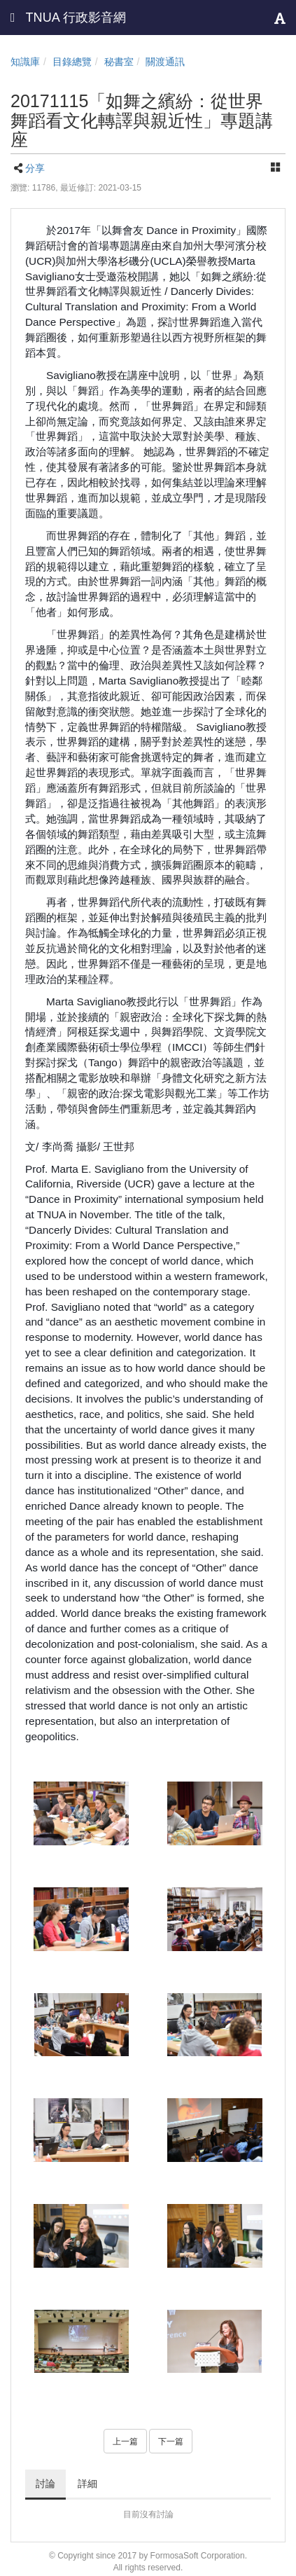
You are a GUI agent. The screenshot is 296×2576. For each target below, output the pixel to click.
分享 (35, 168)
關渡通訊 (165, 61)
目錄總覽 (72, 61)
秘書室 (119, 61)
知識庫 (25, 61)
